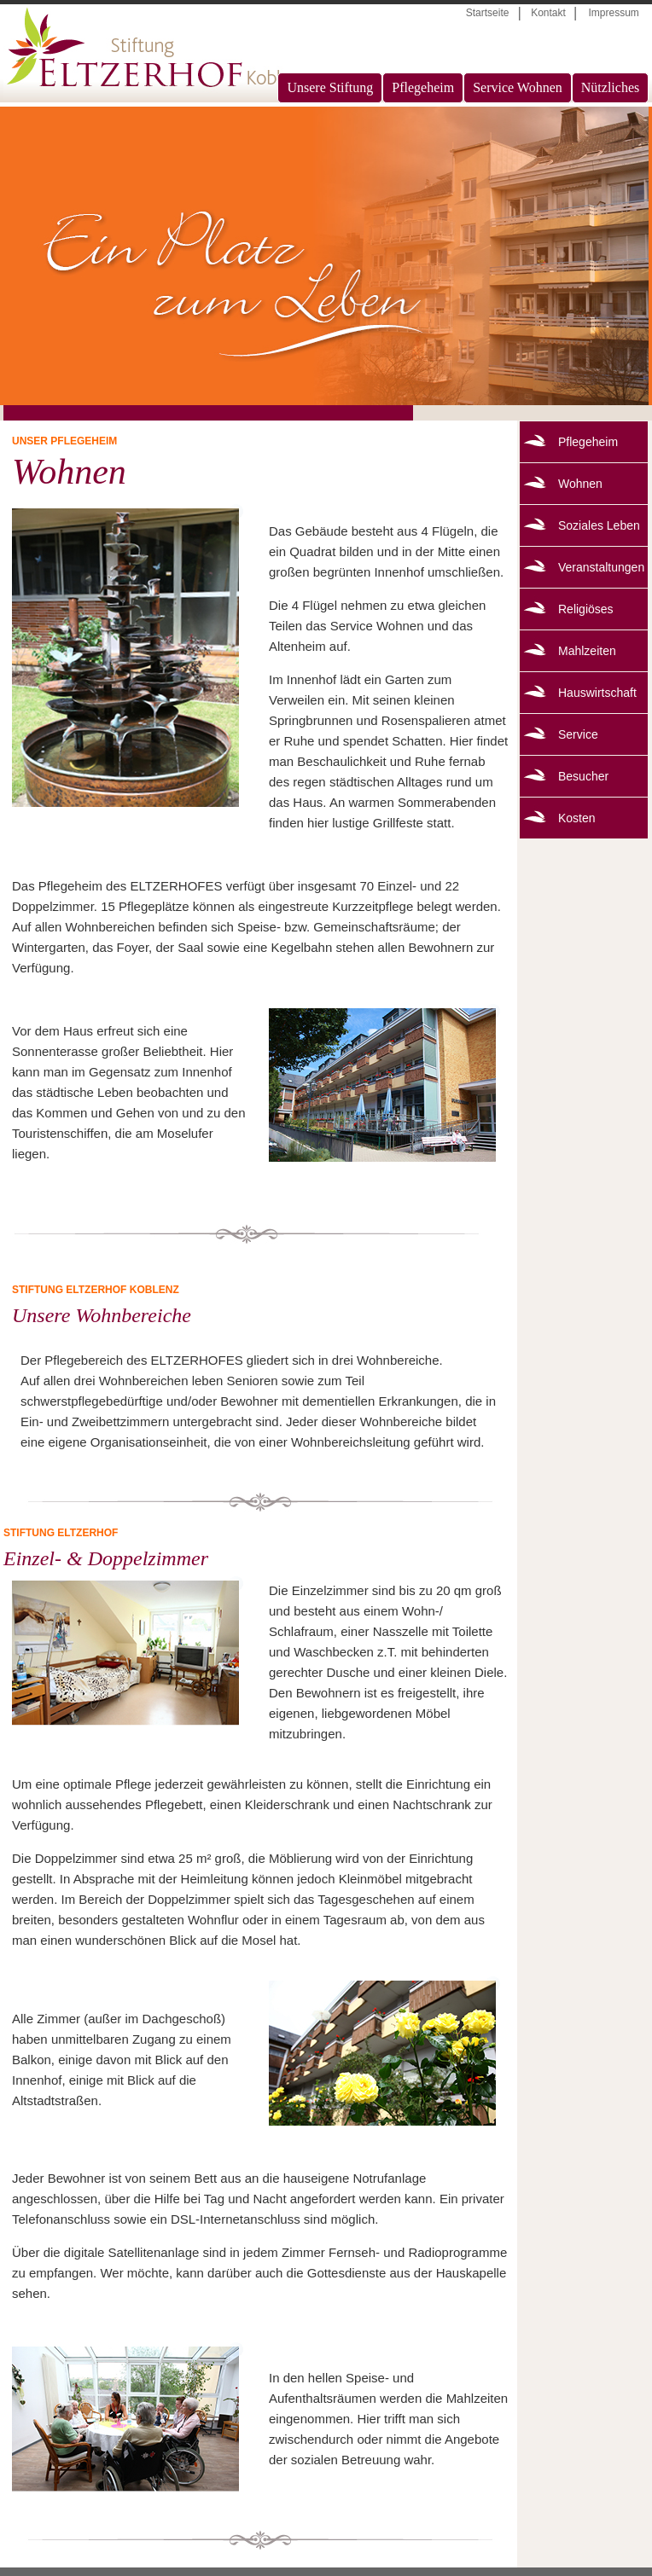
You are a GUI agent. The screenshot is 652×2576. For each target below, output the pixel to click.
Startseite (487, 13)
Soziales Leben (599, 525)
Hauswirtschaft (597, 692)
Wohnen (580, 483)
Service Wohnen (517, 87)
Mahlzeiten (587, 651)
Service (578, 734)
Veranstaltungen (601, 567)
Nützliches (610, 87)
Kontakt (548, 13)
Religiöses (586, 609)
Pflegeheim (423, 87)
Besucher (583, 776)
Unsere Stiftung (330, 87)
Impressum (613, 13)
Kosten (577, 818)
